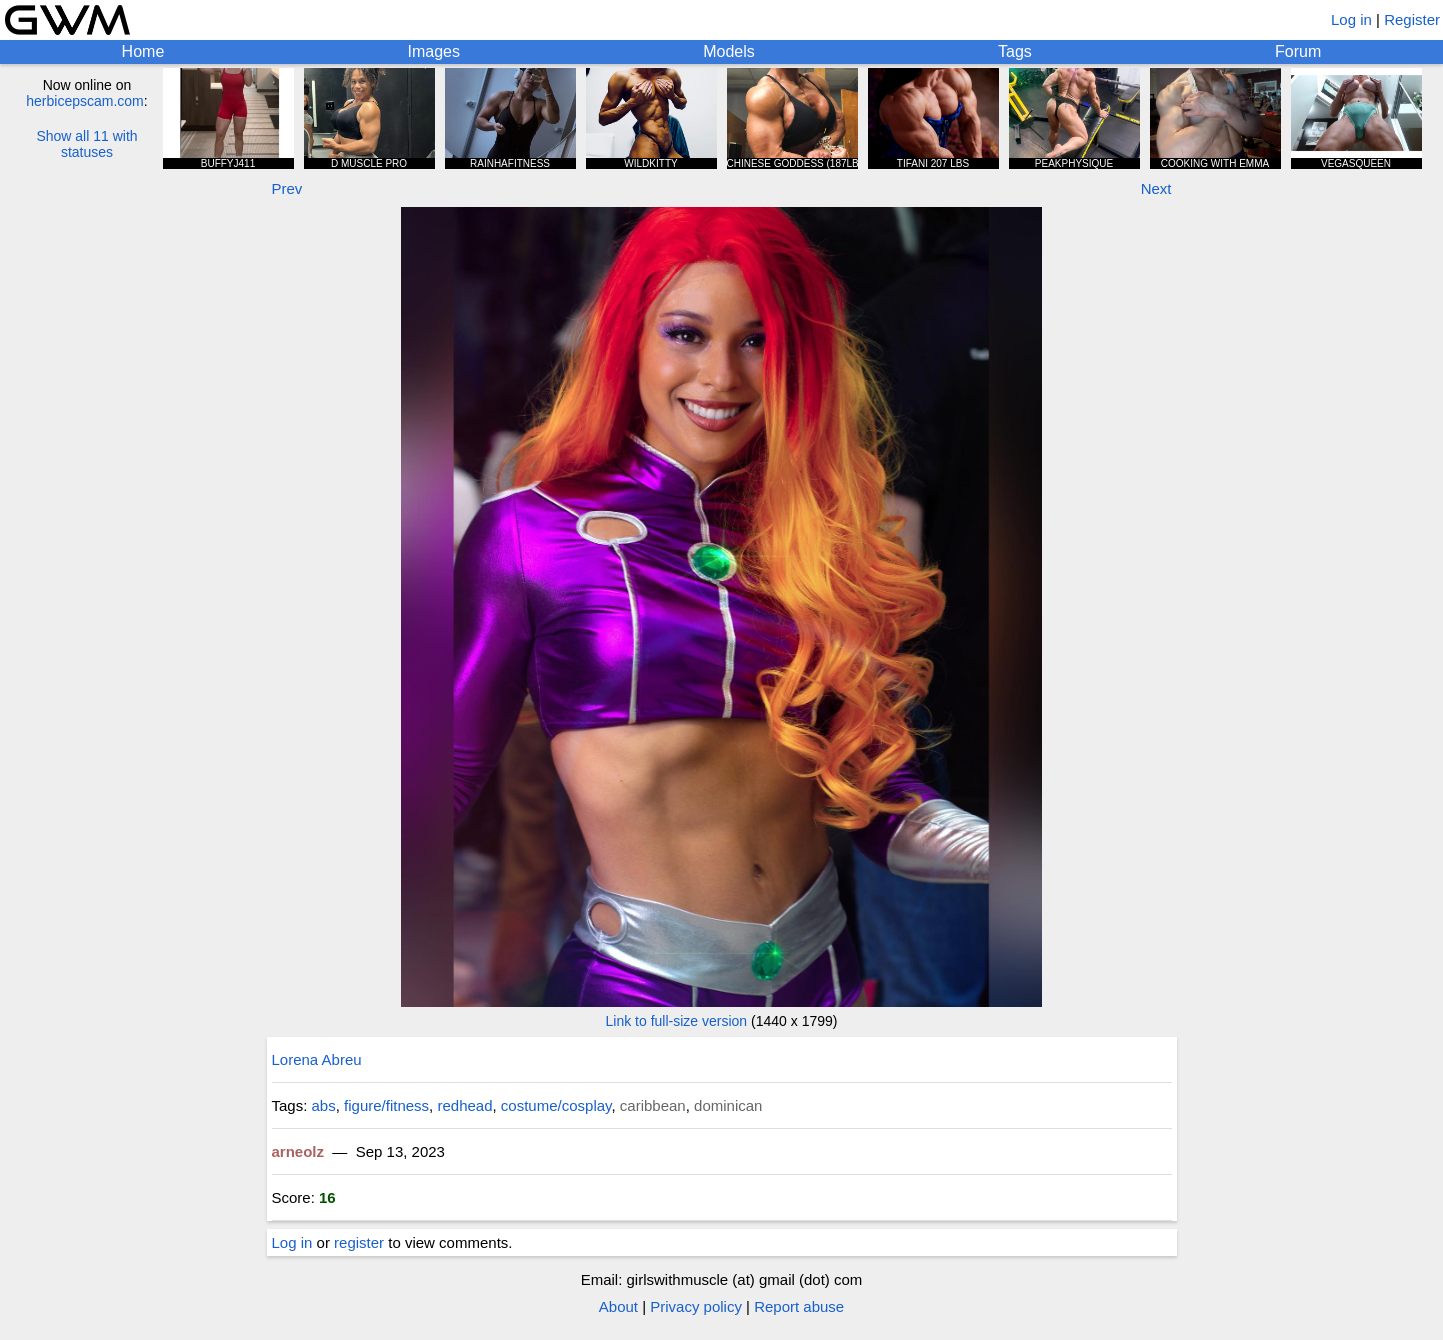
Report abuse (799, 1306)
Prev (287, 188)
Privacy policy (696, 1306)
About (618, 1306)
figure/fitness (386, 1105)
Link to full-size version (677, 1021)
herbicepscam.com (85, 101)
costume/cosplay (556, 1105)
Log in (1351, 19)
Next (1156, 188)
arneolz (298, 1151)
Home (143, 51)
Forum (1298, 51)
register (359, 1242)
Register (1412, 19)
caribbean (653, 1105)
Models (729, 51)
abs (324, 1105)
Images (434, 51)
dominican (728, 1105)
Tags (1015, 51)
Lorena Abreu (317, 1059)
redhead (464, 1105)
